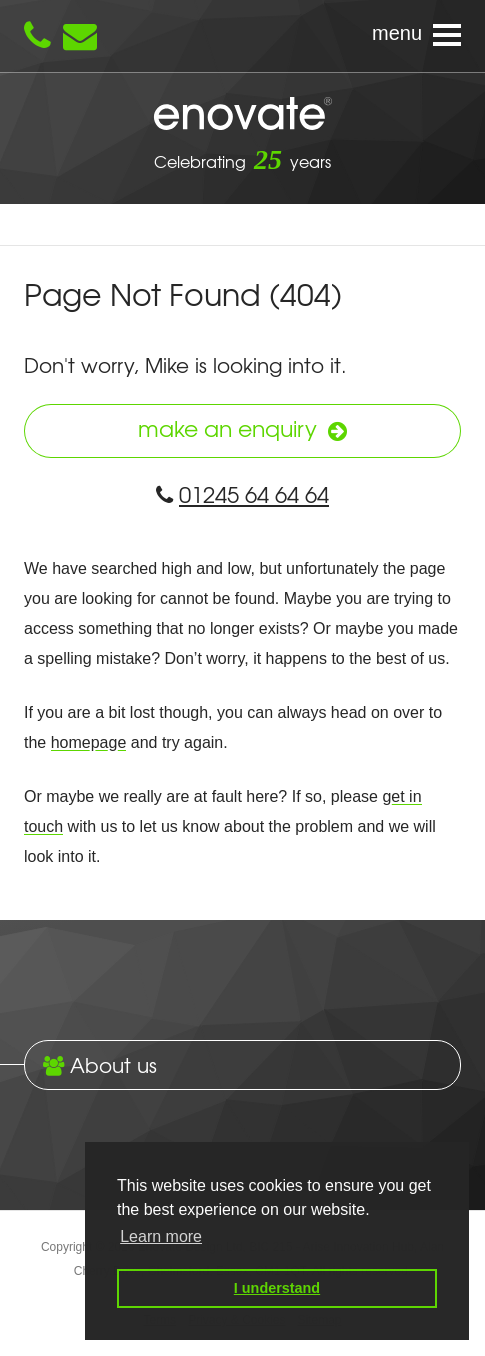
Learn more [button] (161, 1236)
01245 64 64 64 (242, 494)
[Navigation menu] (242, 36)
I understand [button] (277, 1288)
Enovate (243, 115)
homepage (89, 742)
